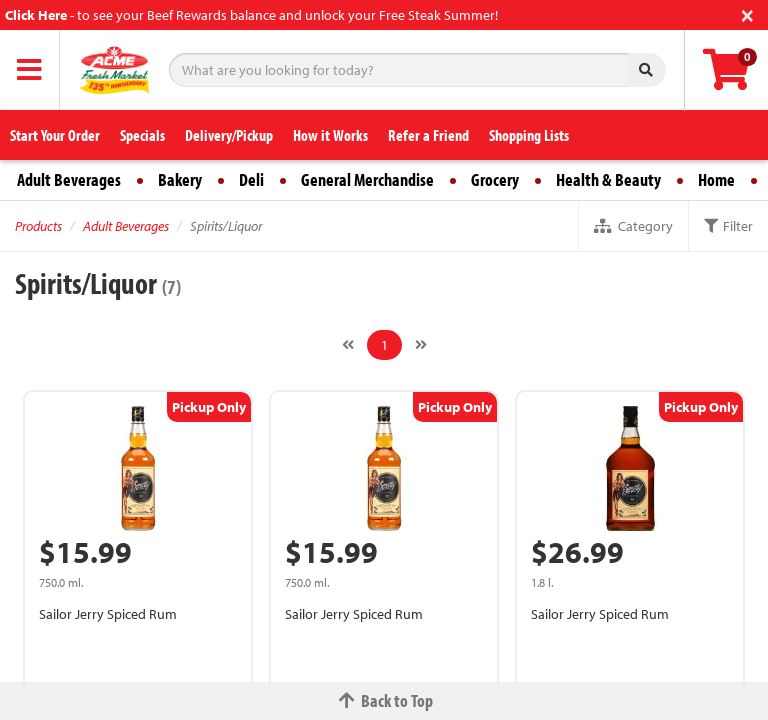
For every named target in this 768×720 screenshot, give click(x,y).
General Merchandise (367, 179)
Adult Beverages (69, 179)
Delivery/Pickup (229, 135)
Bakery (180, 179)
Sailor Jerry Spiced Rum (108, 614)
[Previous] (348, 345)
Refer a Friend (428, 135)
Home (716, 179)
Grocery (495, 179)
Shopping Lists (529, 135)
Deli (251, 179)
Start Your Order (55, 135)
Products (38, 226)
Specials (142, 135)
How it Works (330, 135)
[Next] (421, 345)
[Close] (747, 13)
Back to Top (384, 700)
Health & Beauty (608, 179)
